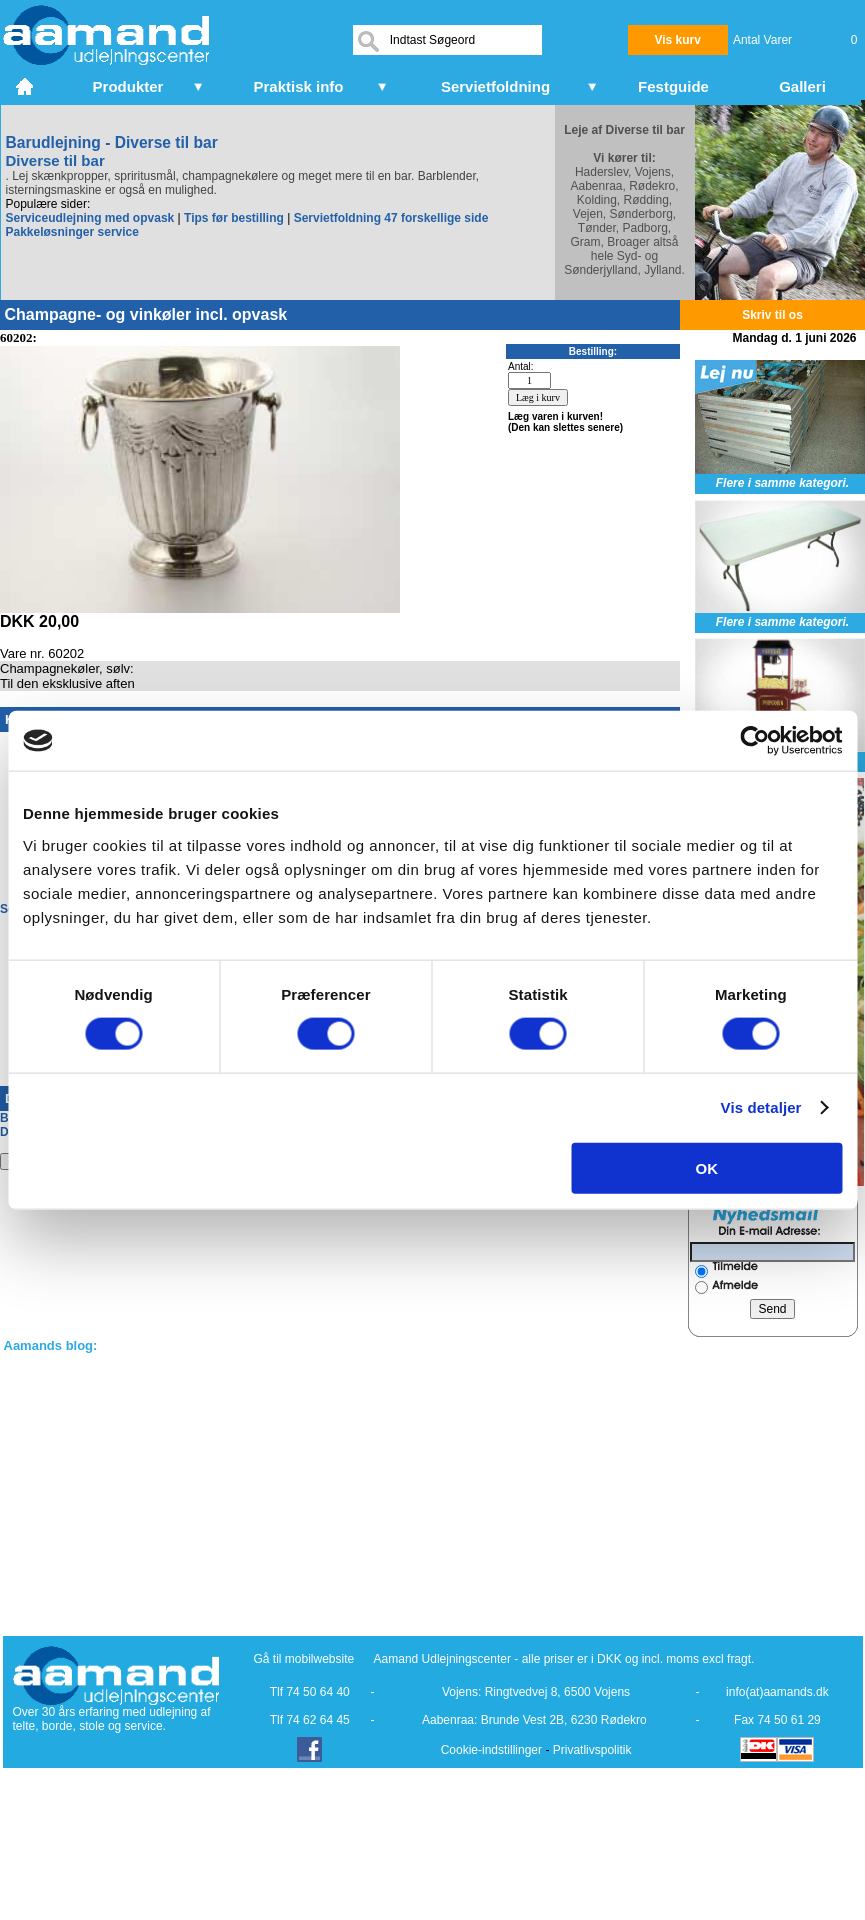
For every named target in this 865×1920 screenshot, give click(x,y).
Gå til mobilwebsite (304, 1659)
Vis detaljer (761, 1107)
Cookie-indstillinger (491, 1750)
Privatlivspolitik (592, 1750)
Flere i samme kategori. (782, 483)
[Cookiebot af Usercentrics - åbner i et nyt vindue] (754, 741)
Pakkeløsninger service (72, 232)
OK (707, 1167)
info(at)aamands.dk (777, 1692)
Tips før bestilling (234, 218)
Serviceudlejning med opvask (90, 218)
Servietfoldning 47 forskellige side (391, 218)
